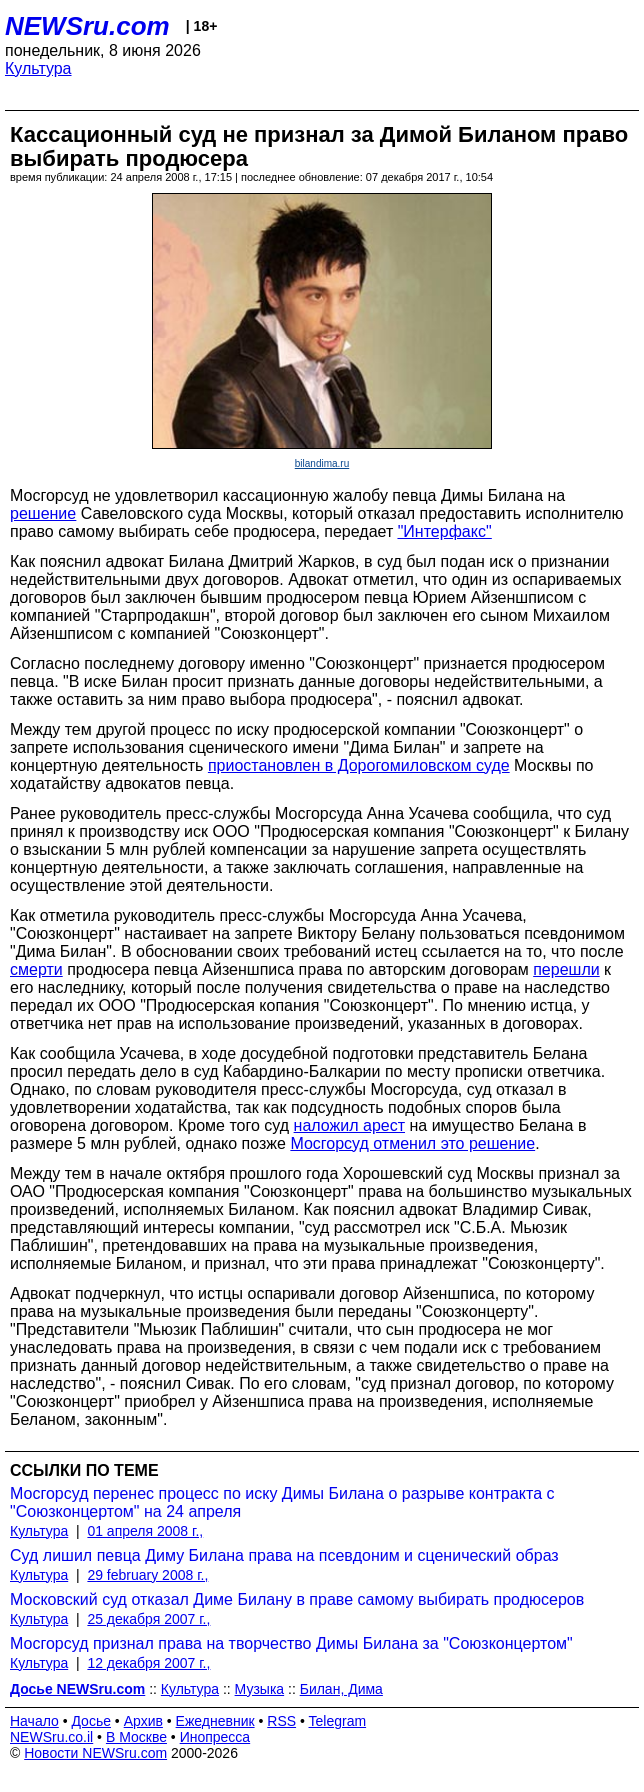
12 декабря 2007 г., (148, 1663)
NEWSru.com (87, 26)
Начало (34, 1721)
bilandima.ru (322, 463)
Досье (91, 1721)
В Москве (136, 1737)
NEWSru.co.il (51, 1737)
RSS (281, 1721)
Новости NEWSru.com (95, 1753)
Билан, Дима (341, 1689)
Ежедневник (215, 1721)
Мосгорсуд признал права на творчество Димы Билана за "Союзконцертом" (291, 1643)
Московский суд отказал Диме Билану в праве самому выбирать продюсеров (297, 1599)
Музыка (260, 1689)
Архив (143, 1721)
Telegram (338, 1721)
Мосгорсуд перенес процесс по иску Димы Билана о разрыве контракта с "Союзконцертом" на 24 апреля (282, 1502)
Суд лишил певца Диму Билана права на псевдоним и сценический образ (284, 1555)
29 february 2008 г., (147, 1575)
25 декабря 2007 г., (148, 1619)
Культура (38, 68)
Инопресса (215, 1737)
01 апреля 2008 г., (145, 1531)
